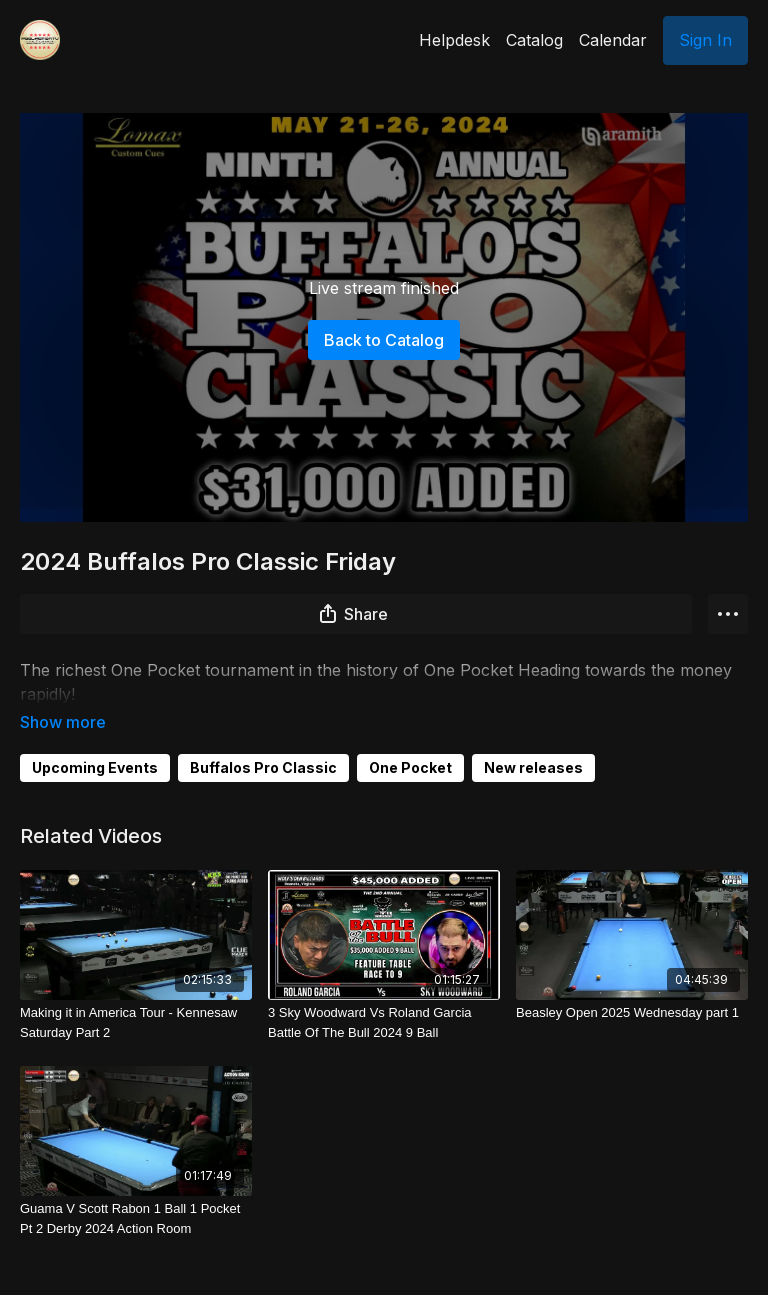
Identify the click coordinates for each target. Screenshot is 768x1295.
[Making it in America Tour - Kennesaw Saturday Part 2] (136, 994)
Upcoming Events (95, 739)
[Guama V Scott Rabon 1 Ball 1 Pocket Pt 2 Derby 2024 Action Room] (136, 1190)
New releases (533, 739)
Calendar (613, 40)
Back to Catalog (384, 340)
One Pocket (410, 739)
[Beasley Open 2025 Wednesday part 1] (632, 985)
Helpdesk (454, 40)
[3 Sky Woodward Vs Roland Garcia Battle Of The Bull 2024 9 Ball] (384, 994)
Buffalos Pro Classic (263, 739)
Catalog (534, 40)
